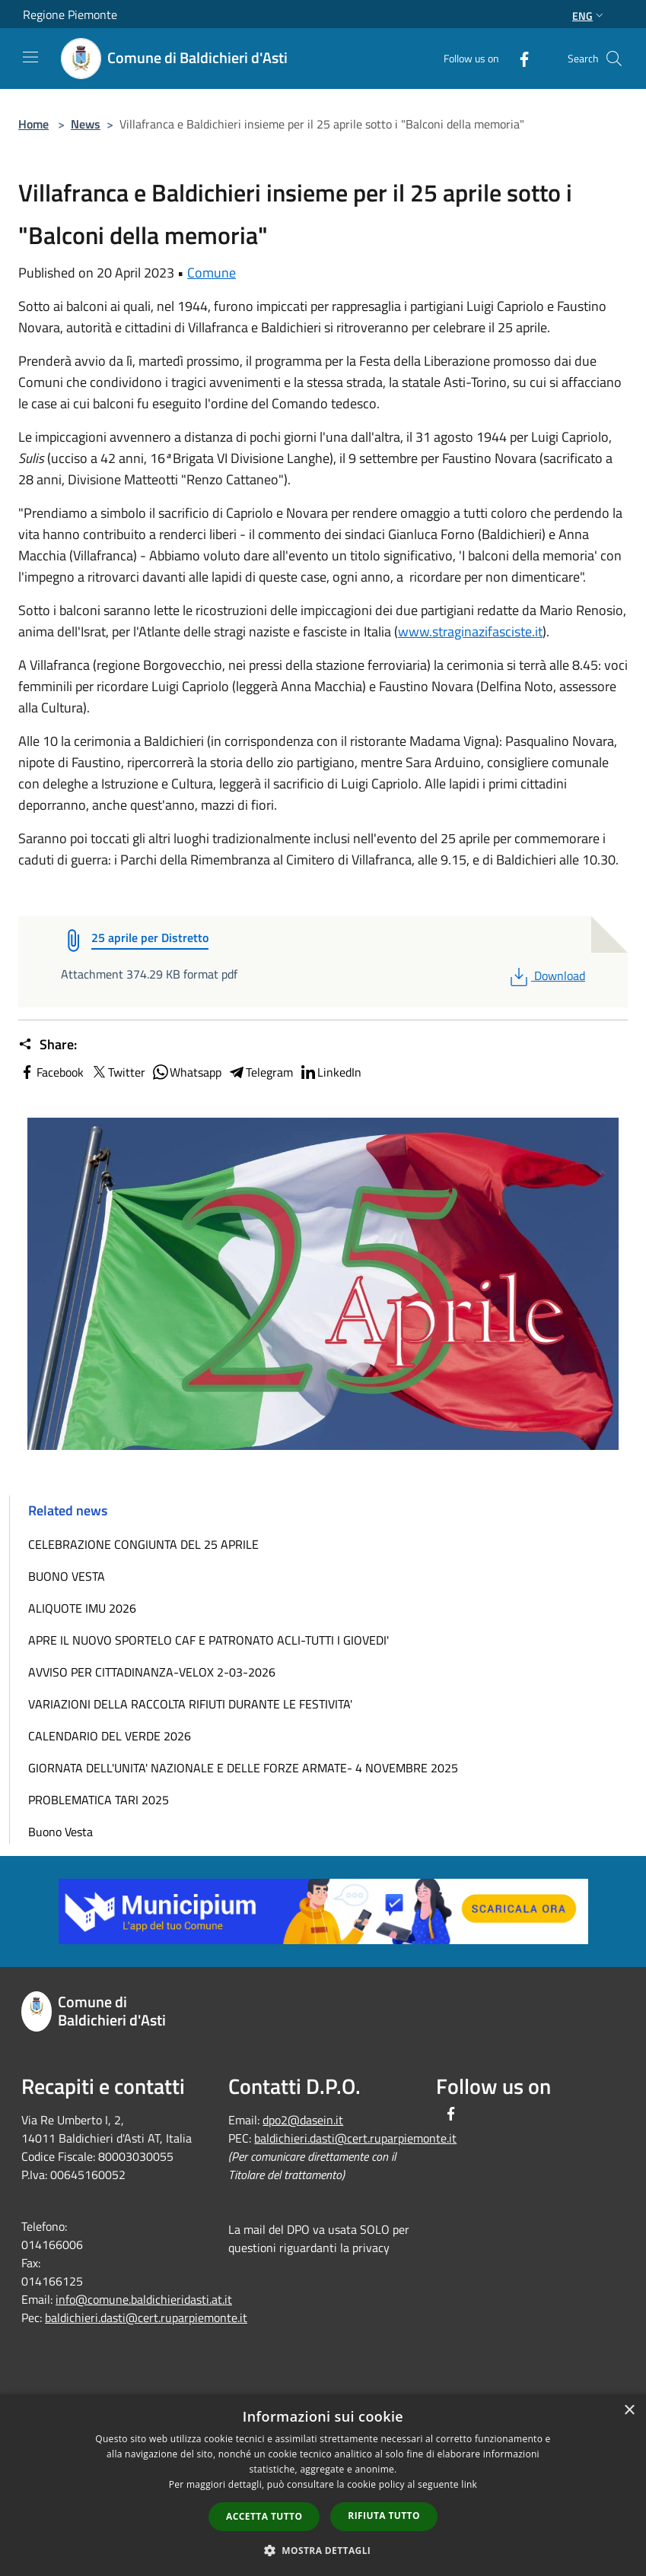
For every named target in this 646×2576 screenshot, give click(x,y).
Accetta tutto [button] (264, 2516)
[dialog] (323, 2485)
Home (33, 124)
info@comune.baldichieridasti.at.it (144, 2299)
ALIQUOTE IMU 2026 (82, 1608)
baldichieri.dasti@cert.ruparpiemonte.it (146, 2317)
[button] (323, 2550)
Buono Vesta (60, 1832)
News (85, 124)
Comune (211, 272)
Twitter (117, 1072)
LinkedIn (330, 1072)
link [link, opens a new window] (469, 2484)
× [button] (629, 2410)
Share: (47, 1044)
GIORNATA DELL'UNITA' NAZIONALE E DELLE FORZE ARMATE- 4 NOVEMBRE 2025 (243, 1768)
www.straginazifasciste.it (470, 631)
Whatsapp (186, 1072)
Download (546, 975)
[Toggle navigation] (30, 57)
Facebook (51, 1072)
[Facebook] (518, 58)
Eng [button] (589, 16)
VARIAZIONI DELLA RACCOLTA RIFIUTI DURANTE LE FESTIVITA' (190, 1704)
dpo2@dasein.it (303, 2120)
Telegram (260, 1072)
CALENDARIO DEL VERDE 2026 (109, 1736)
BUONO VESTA (66, 1576)
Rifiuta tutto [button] (384, 2515)
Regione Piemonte (70, 14)
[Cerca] (614, 58)
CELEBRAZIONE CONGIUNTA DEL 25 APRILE (143, 1544)
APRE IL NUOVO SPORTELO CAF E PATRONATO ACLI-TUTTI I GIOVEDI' (208, 1640)
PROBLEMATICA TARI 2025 (98, 1800)
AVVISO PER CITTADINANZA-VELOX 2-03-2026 (151, 1672)
